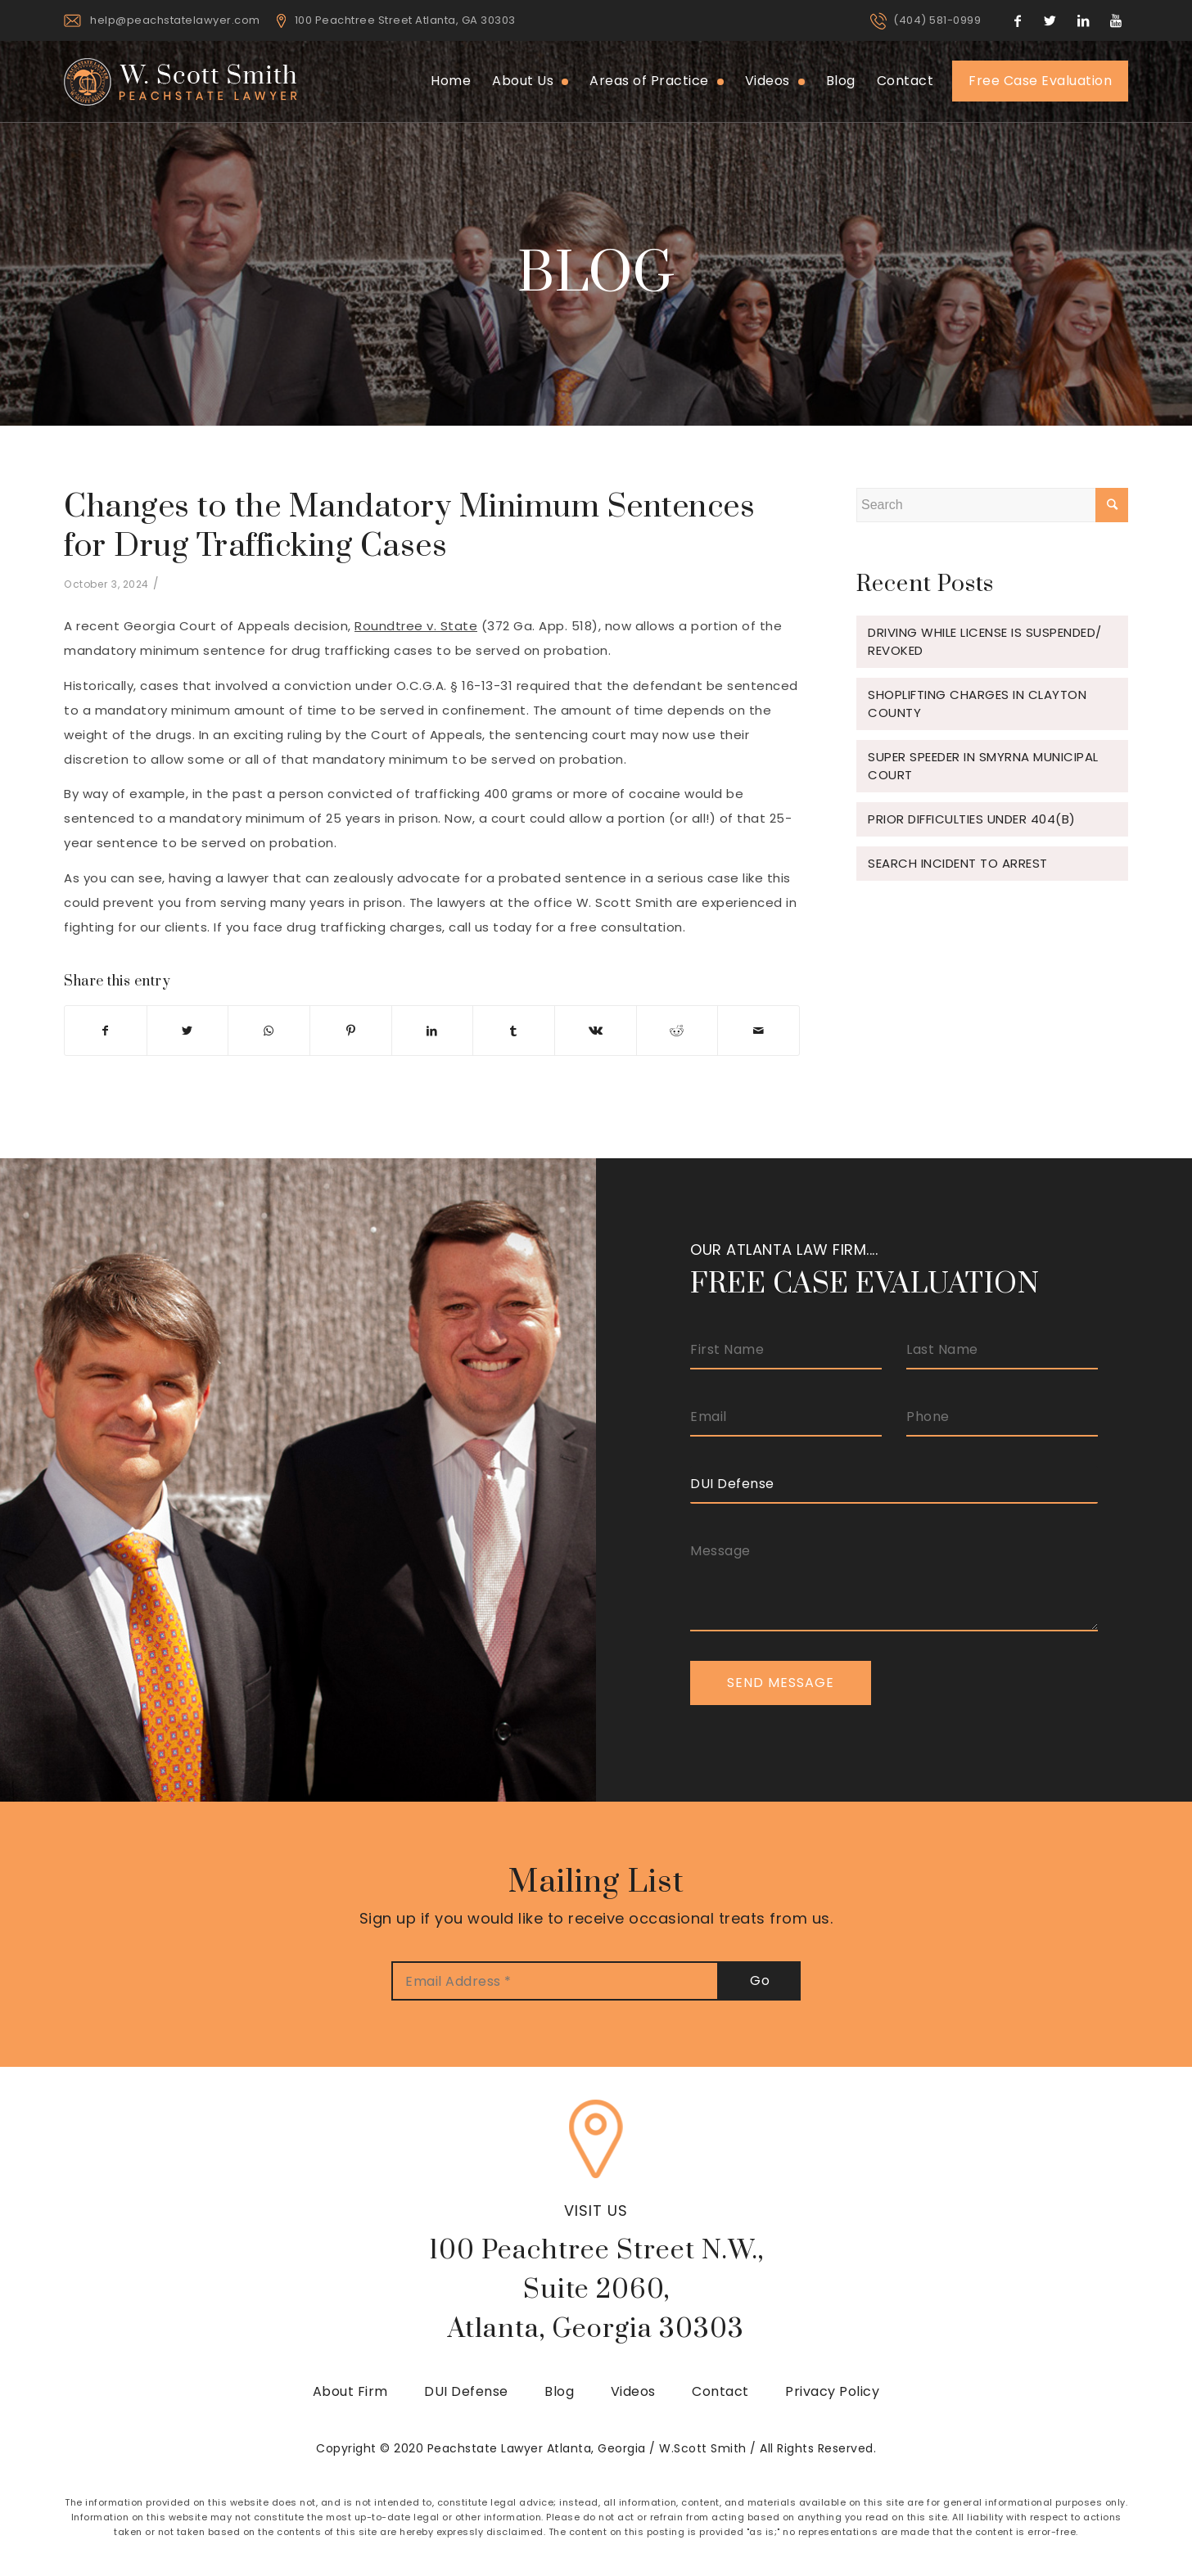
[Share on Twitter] (187, 1030)
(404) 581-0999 (937, 20)
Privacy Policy (832, 2391)
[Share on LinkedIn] (432, 1030)
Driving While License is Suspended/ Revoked (985, 641)
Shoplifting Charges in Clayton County (977, 703)
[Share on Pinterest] (350, 1030)
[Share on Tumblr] (513, 1030)
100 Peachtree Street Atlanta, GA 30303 (405, 20)
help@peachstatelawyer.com (175, 20)
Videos (633, 2391)
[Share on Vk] (595, 1030)
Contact (720, 2391)
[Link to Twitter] (1050, 20)
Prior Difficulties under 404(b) (972, 819)
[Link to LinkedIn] (1083, 20)
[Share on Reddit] (677, 1030)
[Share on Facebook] (106, 1030)
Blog (559, 2391)
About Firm (350, 2391)
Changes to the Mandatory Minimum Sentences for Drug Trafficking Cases (409, 526)
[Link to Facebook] (1017, 20)
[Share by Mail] (758, 1030)
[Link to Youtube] (1116, 20)
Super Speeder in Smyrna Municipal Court (983, 765)
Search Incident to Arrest (958, 863)
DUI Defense (466, 2391)
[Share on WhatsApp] (268, 1030)
